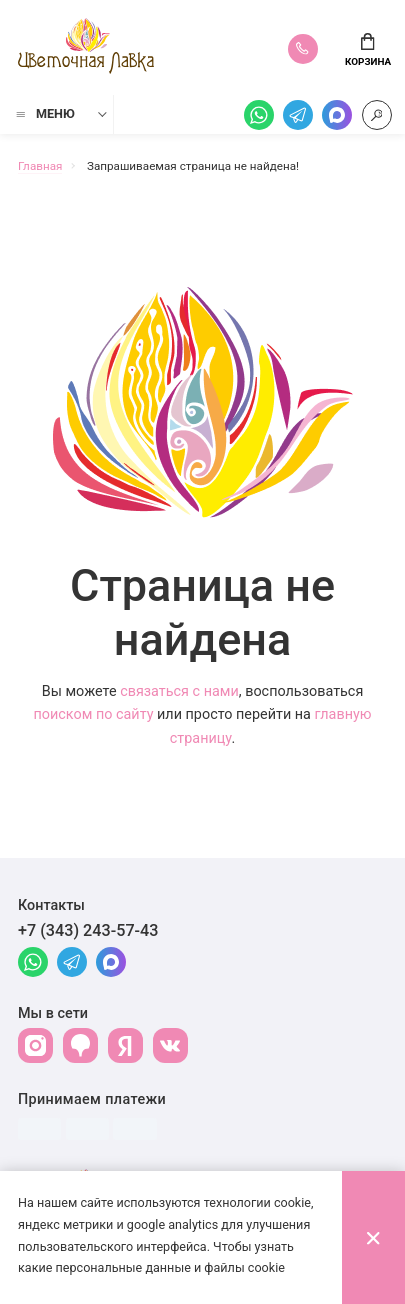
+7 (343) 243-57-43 (88, 930)
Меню (44, 113)
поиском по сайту (93, 714)
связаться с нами (179, 691)
